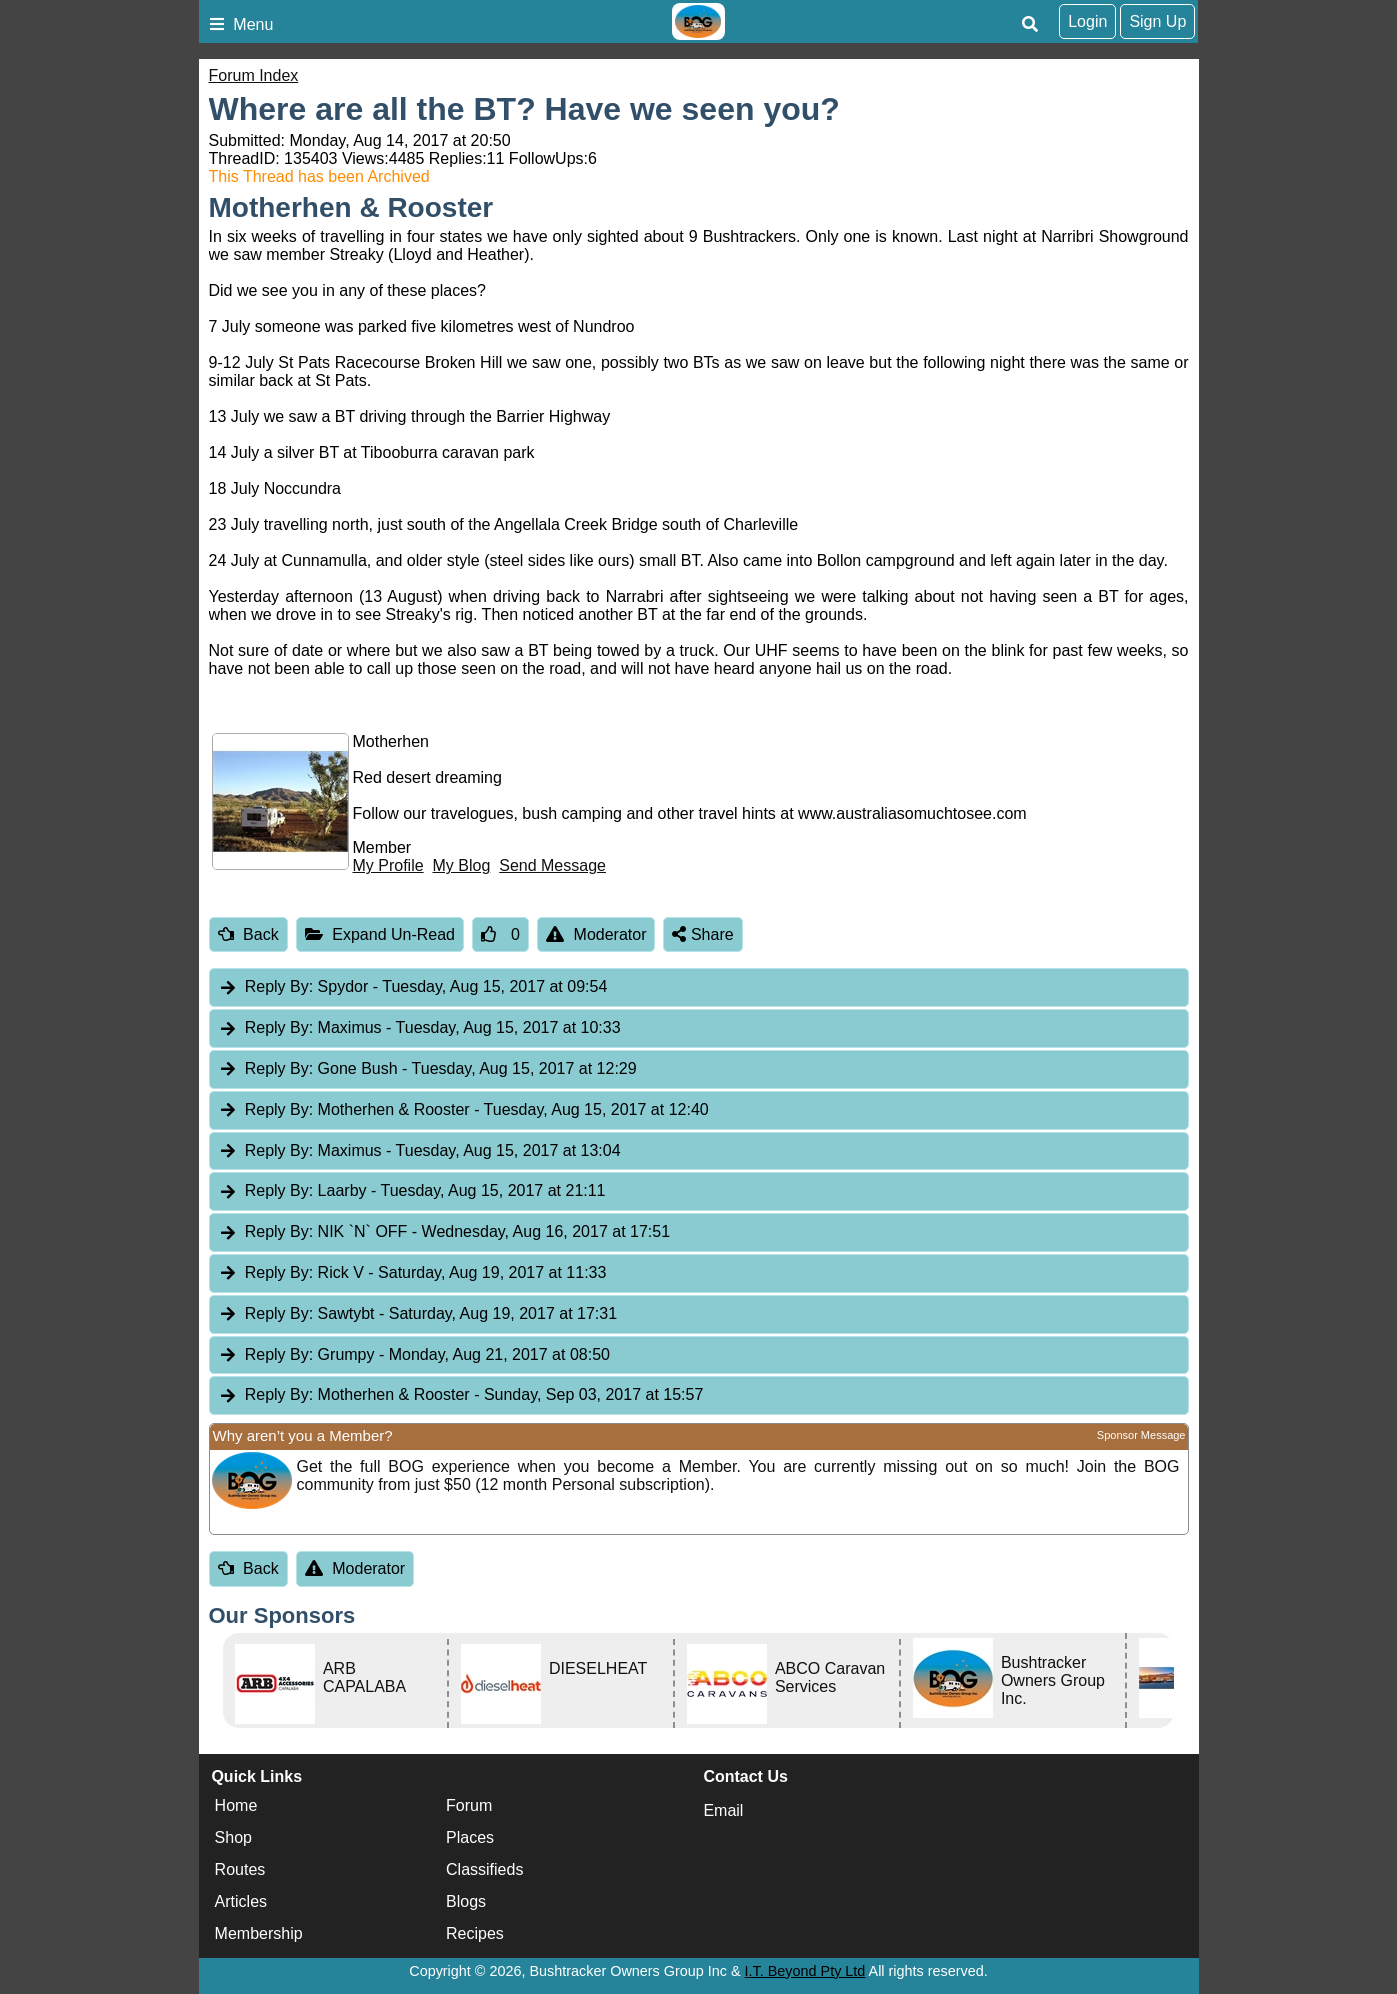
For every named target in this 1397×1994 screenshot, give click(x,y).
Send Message (552, 865)
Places (470, 1837)
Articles (241, 1901)
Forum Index (254, 75)
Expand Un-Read (380, 934)
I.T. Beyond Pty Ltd (805, 1971)
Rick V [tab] (412, 1273)
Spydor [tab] (413, 987)
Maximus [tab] (419, 1028)
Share (702, 934)
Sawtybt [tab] (418, 1314)
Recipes (475, 1933)
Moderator (596, 934)
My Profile (388, 865)
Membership (259, 1933)
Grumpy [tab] (414, 1355)
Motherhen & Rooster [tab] (463, 1110)
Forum (469, 1805)
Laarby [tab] (412, 1191)
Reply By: (279, 986)
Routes (240, 1869)
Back (248, 934)
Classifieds (484, 1869)
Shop (233, 1837)
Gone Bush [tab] (427, 1069)
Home (236, 1805)
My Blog (462, 865)
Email (723, 1810)
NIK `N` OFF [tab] (444, 1232)
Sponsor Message (1141, 1435)
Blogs (466, 1901)
